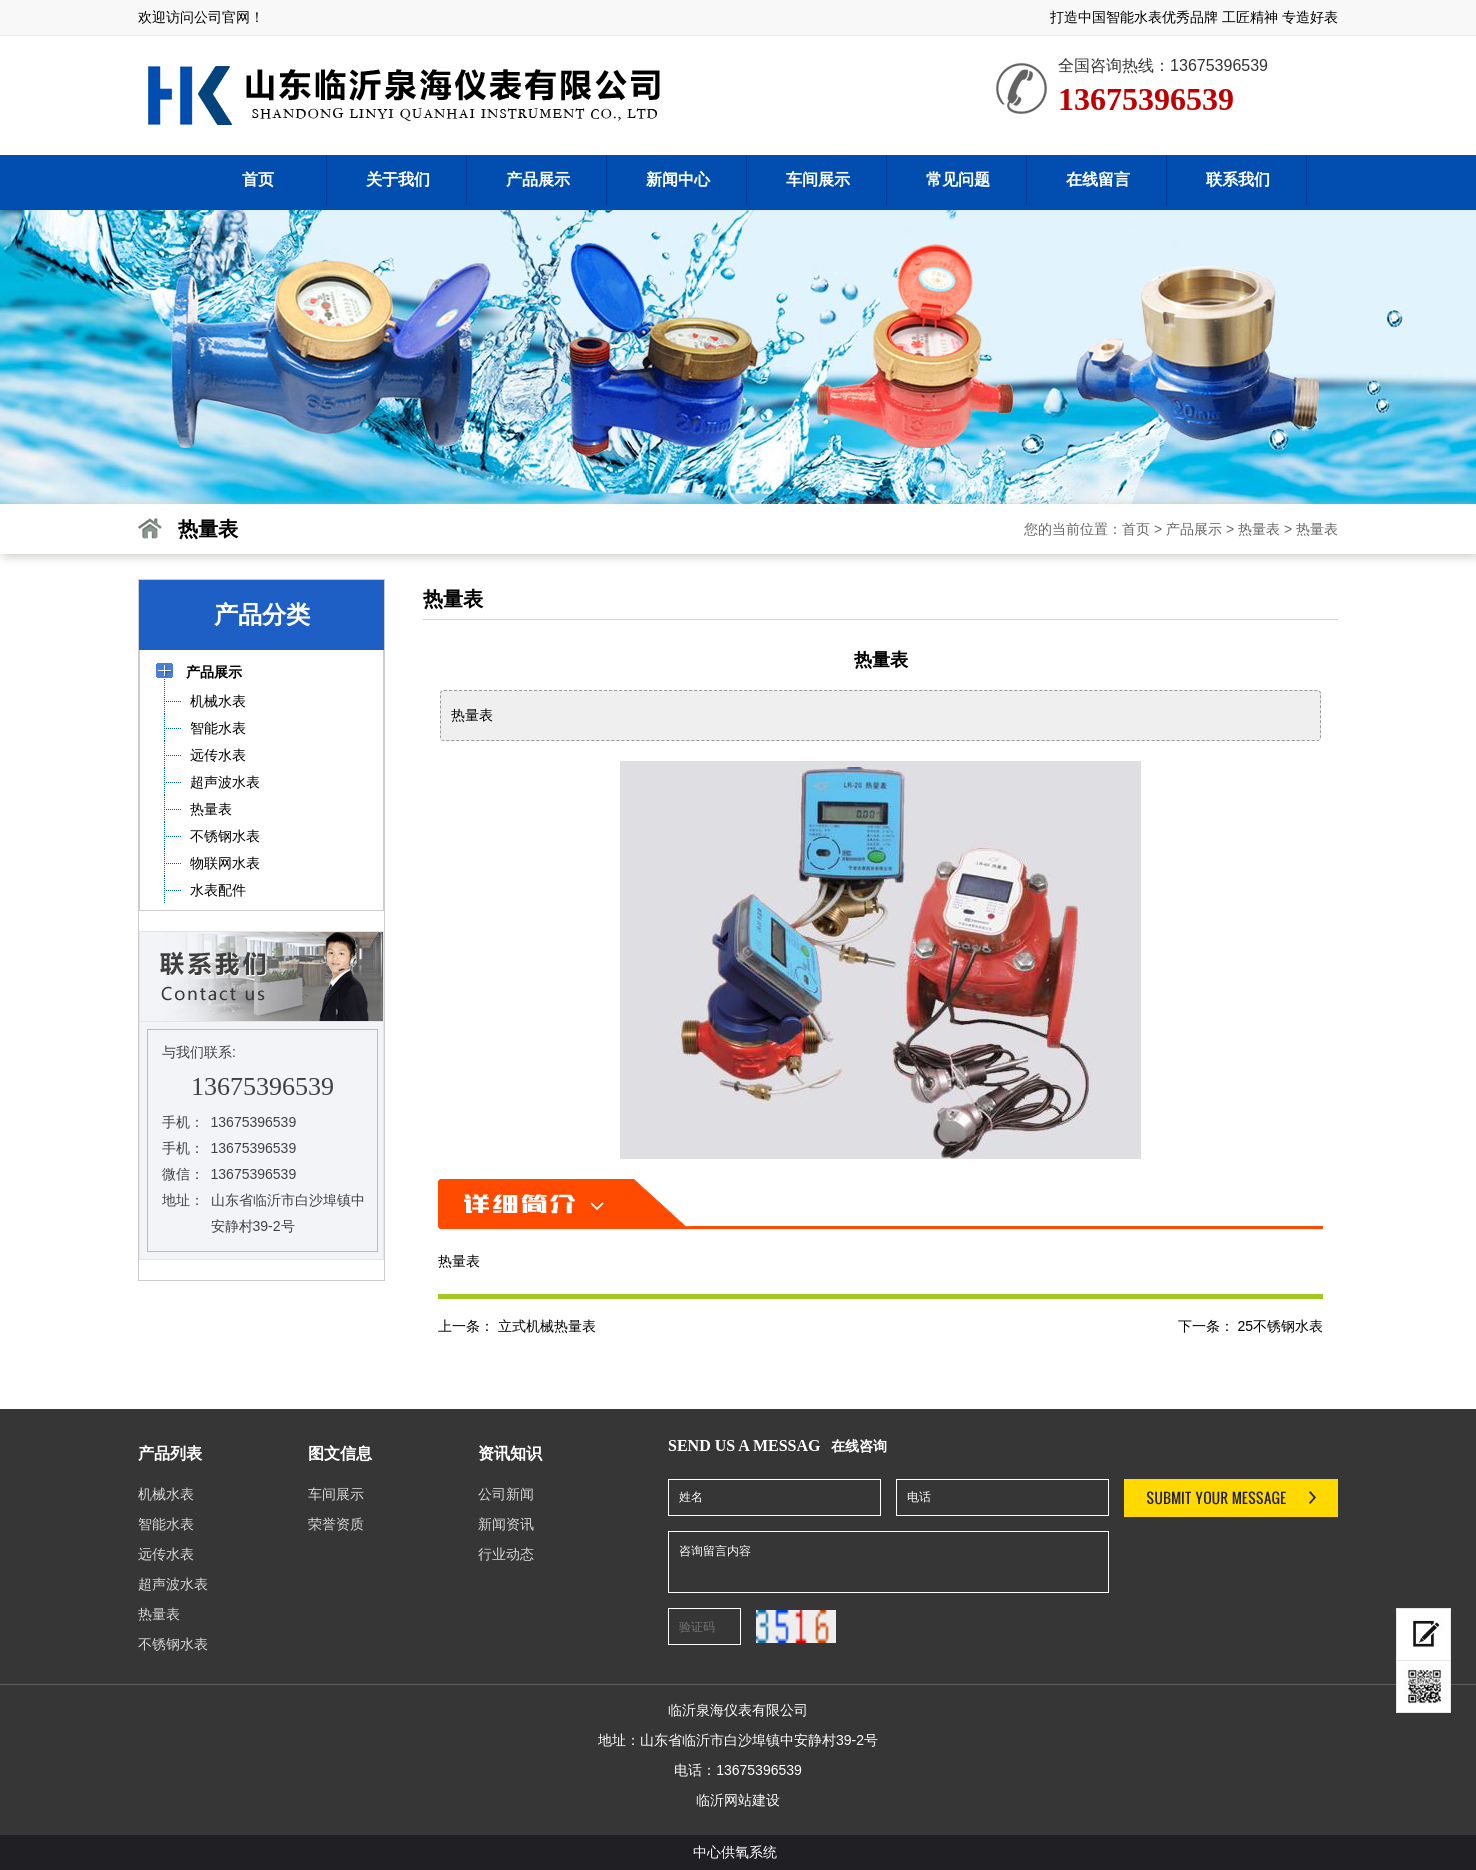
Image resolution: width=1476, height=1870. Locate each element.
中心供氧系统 (735, 1852)
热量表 (1259, 529)
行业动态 (506, 1554)
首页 (1136, 529)
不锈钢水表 (173, 1644)
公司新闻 (506, 1494)
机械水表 (166, 1494)
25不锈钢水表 (1280, 1326)
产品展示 (1194, 529)
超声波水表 (173, 1584)
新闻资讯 (506, 1524)
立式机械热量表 (547, 1326)
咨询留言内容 (888, 1562)
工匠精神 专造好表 (1280, 17)
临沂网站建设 (738, 1800)
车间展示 (336, 1494)
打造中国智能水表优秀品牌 (1134, 17)
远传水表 (166, 1554)
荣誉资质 (336, 1524)
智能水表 (166, 1524)
